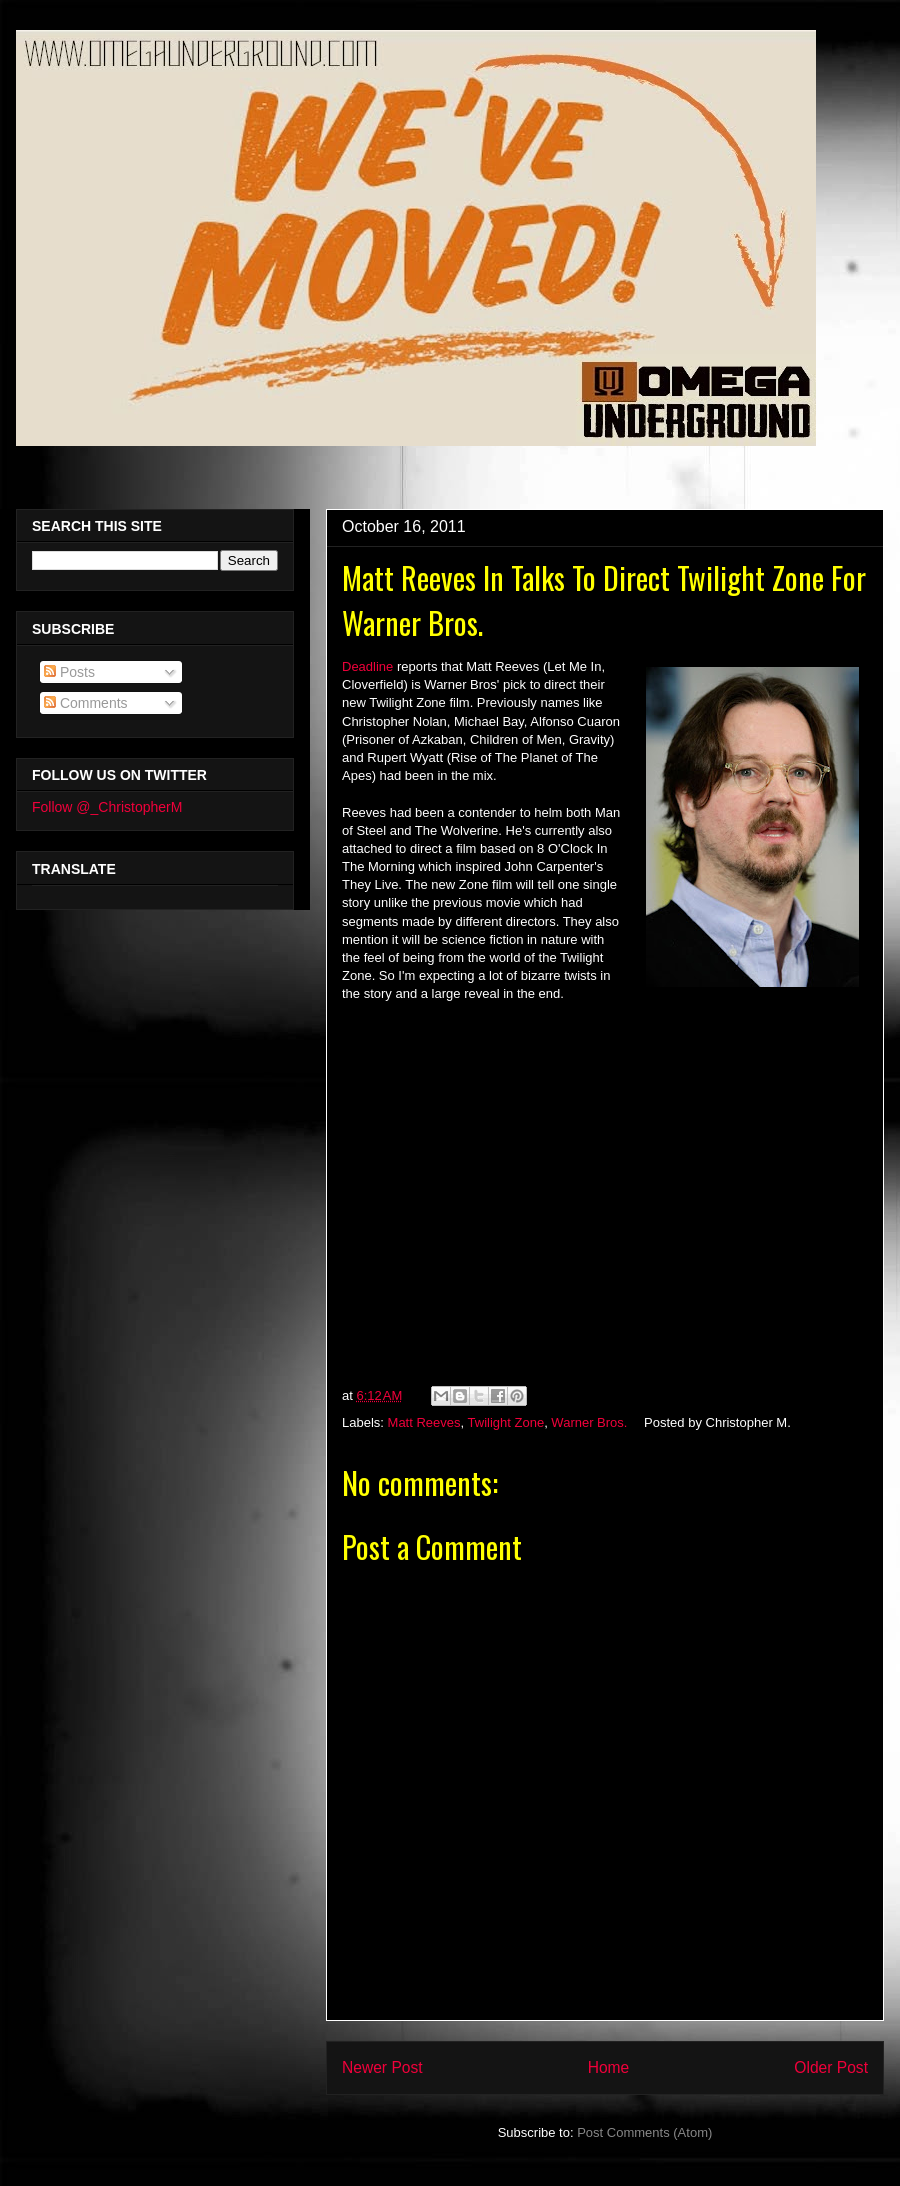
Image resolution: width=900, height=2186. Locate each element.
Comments (86, 703)
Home (609, 2067)
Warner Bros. (589, 1422)
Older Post (831, 2067)
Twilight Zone (506, 1422)
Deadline (367, 666)
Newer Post (382, 2067)
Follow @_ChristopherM (107, 807)
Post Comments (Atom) (644, 2132)
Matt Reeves (424, 1422)
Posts (69, 672)
